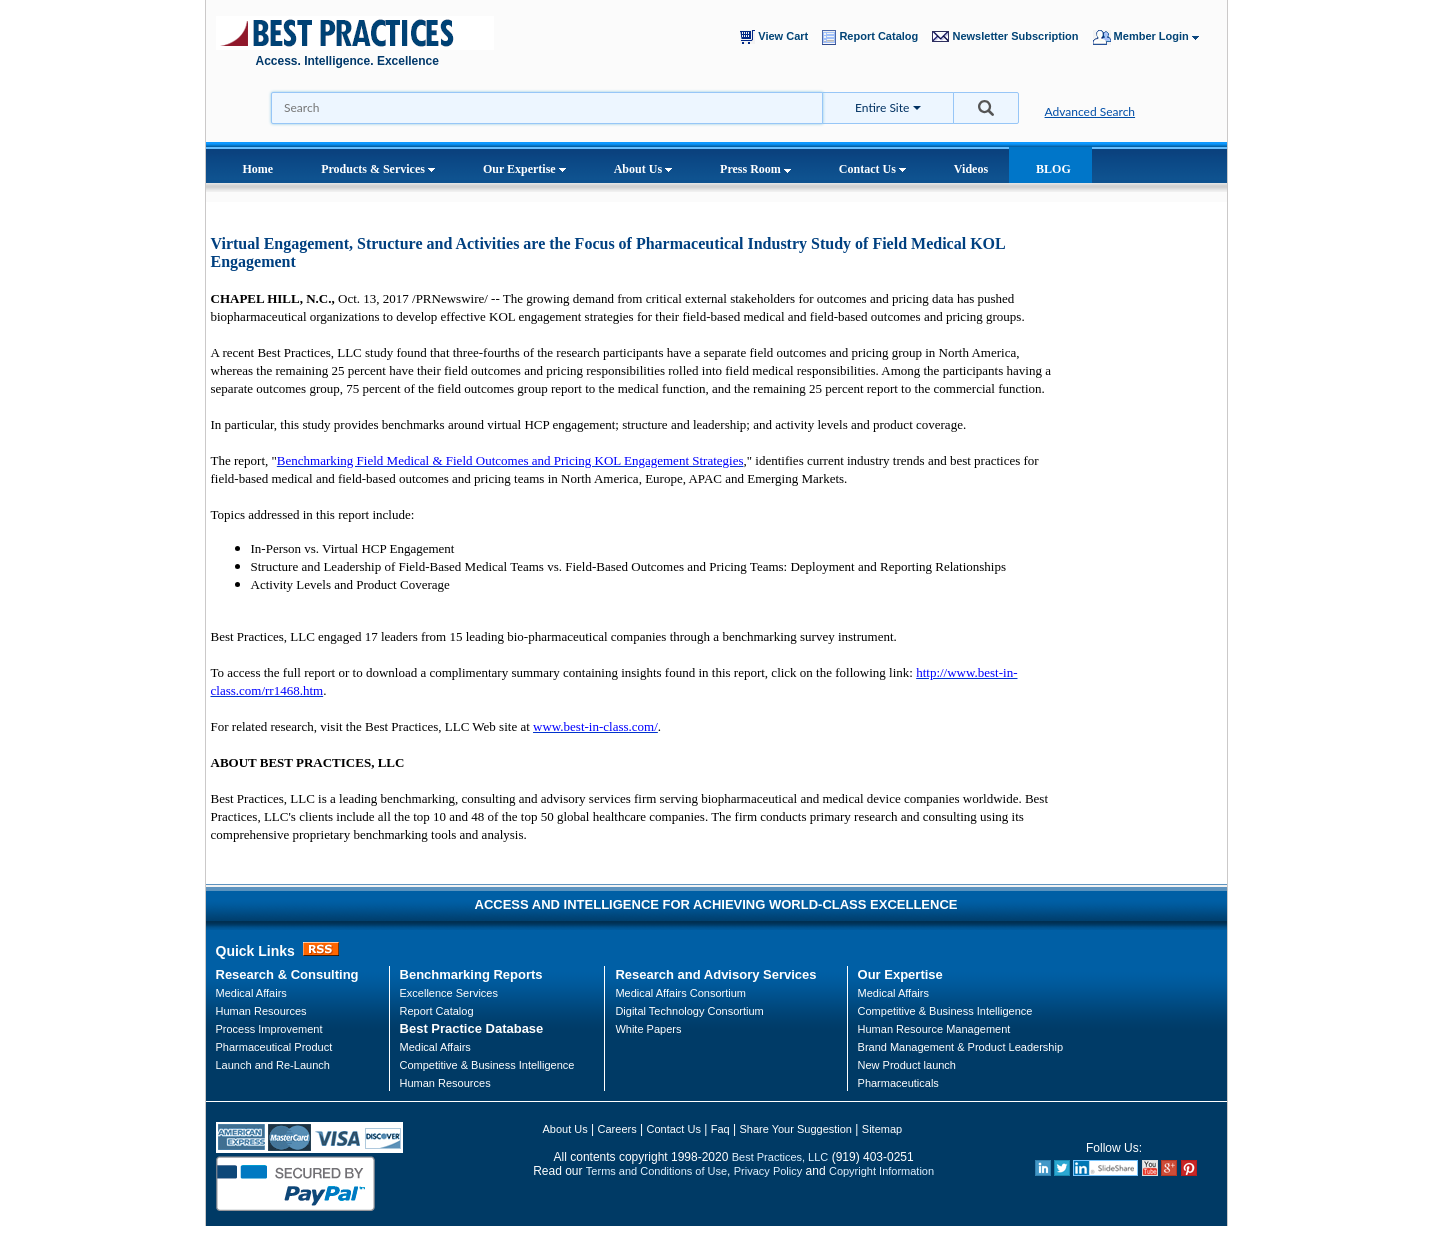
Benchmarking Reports (471, 974)
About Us (643, 169)
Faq (720, 1129)
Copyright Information (881, 1171)
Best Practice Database (472, 1028)
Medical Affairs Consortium (680, 993)
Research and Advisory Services (715, 974)
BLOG (1053, 169)
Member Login (1155, 37)
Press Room (755, 169)
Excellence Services (449, 993)
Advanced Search (1090, 111)
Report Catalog (874, 37)
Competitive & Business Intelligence (487, 1065)
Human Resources (445, 1083)
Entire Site (882, 107)
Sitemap (882, 1129)
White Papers (648, 1029)
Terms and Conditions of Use (656, 1171)
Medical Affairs (251, 993)
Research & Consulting (287, 974)
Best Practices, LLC (780, 1157)
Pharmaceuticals (898, 1083)
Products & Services (378, 169)
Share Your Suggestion (795, 1129)
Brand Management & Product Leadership (960, 1047)
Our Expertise (524, 169)
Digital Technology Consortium (689, 1011)
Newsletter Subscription (1009, 36)
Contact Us (872, 169)
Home (258, 169)
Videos (971, 169)
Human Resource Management (934, 1029)
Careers (617, 1129)
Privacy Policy (768, 1171)
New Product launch (907, 1065)
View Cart (778, 37)
